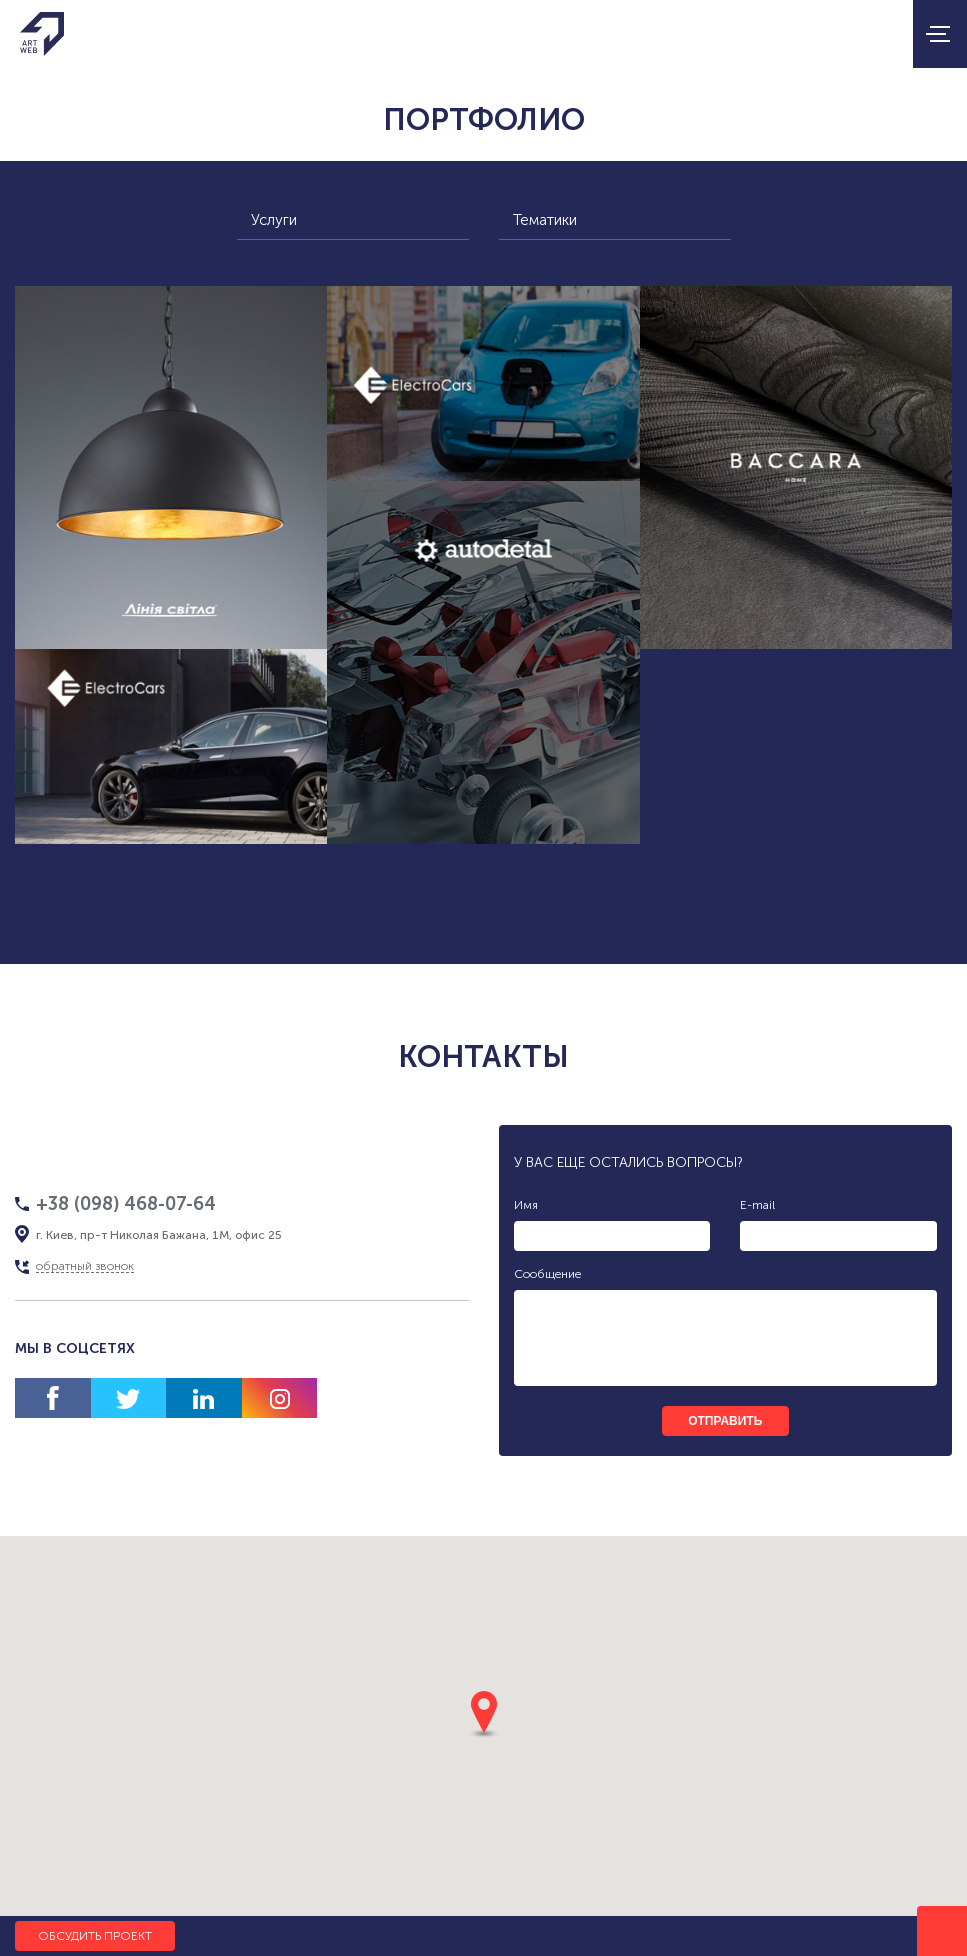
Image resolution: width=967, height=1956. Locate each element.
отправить (725, 1421)
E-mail (757, 1205)
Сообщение (547, 1274)
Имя (526, 1205)
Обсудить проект (95, 1936)
